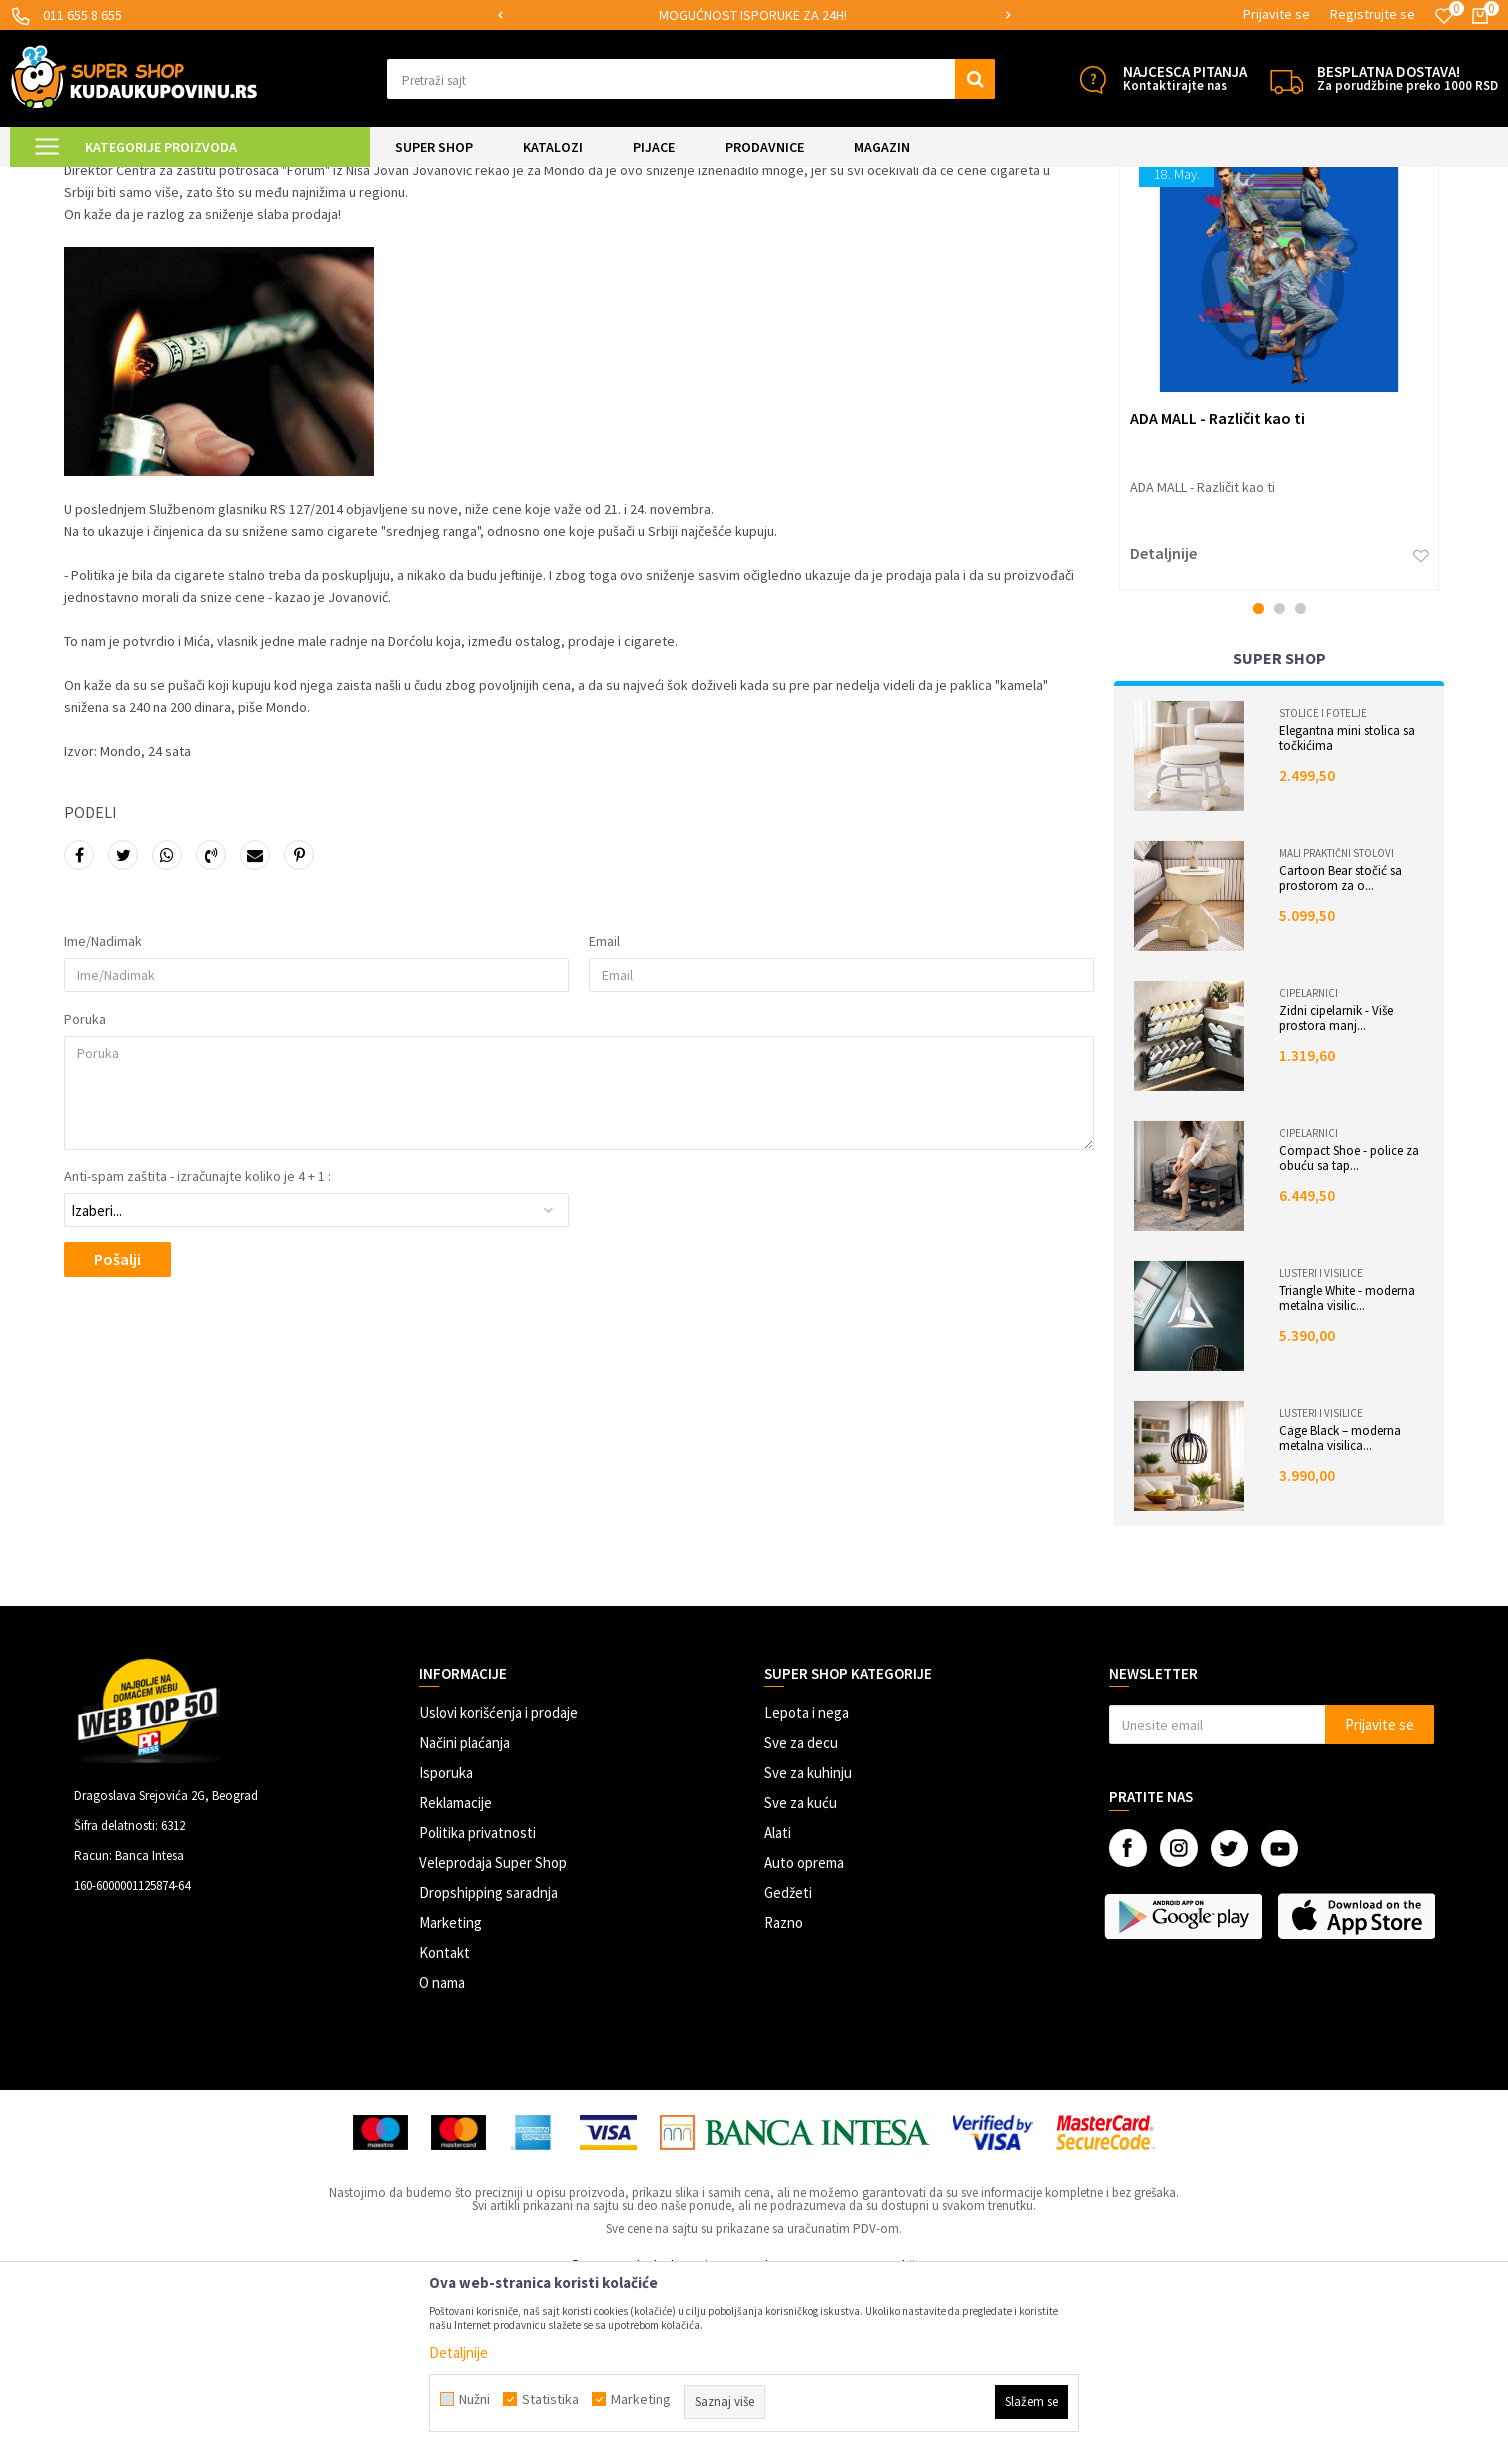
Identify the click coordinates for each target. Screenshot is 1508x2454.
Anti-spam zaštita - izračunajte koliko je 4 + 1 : (197, 1343)
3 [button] (1300, 775)
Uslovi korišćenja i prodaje (498, 1879)
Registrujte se (1372, 14)
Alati (777, 1999)
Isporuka (446, 1939)
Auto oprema (804, 2029)
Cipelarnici (1308, 1160)
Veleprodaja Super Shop (493, 2029)
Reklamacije (455, 1969)
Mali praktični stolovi (1336, 1020)
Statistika (550, 2399)
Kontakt (444, 2119)
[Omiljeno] (1444, 16)
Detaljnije (1163, 720)
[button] (691, 79)
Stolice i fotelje (1323, 880)
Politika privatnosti (477, 1999)
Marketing (450, 2089)
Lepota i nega (806, 1879)
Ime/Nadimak (103, 1108)
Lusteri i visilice (1321, 1440)
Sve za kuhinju (808, 1939)
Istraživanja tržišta (282, 179)
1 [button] (1258, 775)
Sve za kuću (800, 1969)
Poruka (85, 1186)
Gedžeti (788, 2059)
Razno (783, 2089)
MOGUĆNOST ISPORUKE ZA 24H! (753, 15)
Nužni (474, 2399)
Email (604, 1108)
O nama (442, 2149)
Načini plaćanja (464, 1909)
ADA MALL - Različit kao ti (1217, 585)
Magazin (195, 179)
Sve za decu (801, 1909)
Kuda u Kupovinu (110, 179)
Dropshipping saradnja (488, 2059)
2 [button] (1279, 775)
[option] (754, 15)
